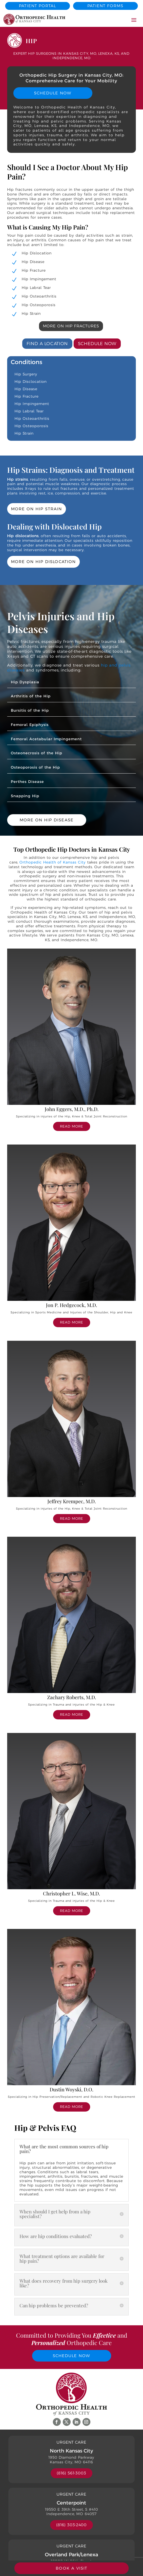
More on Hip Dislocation (43, 561)
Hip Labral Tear (29, 411)
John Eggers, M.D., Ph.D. (72, 1109)
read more (71, 1126)
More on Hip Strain (36, 509)
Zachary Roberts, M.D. (71, 1697)
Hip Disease (26, 389)
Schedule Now (52, 93)
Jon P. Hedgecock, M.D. (71, 1305)
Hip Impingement (32, 403)
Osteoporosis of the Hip (35, 767)
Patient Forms (105, 5)
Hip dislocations (23, 535)
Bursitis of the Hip (30, 710)
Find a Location (47, 343)
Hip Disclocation (31, 381)
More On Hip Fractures (71, 326)
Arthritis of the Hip (31, 696)
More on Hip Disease (47, 820)
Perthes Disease (27, 781)
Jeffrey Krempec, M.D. (71, 1501)
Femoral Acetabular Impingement (46, 739)
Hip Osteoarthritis (32, 418)
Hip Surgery (26, 374)
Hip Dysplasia (25, 682)
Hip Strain (24, 433)
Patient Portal (37, 5)
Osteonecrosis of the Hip (36, 753)
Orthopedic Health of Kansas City (53, 862)
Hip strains (17, 479)
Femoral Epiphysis (30, 724)
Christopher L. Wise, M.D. (71, 1893)
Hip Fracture (27, 396)
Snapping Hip (25, 796)
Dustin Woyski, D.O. (71, 2089)
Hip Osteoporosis (31, 425)
